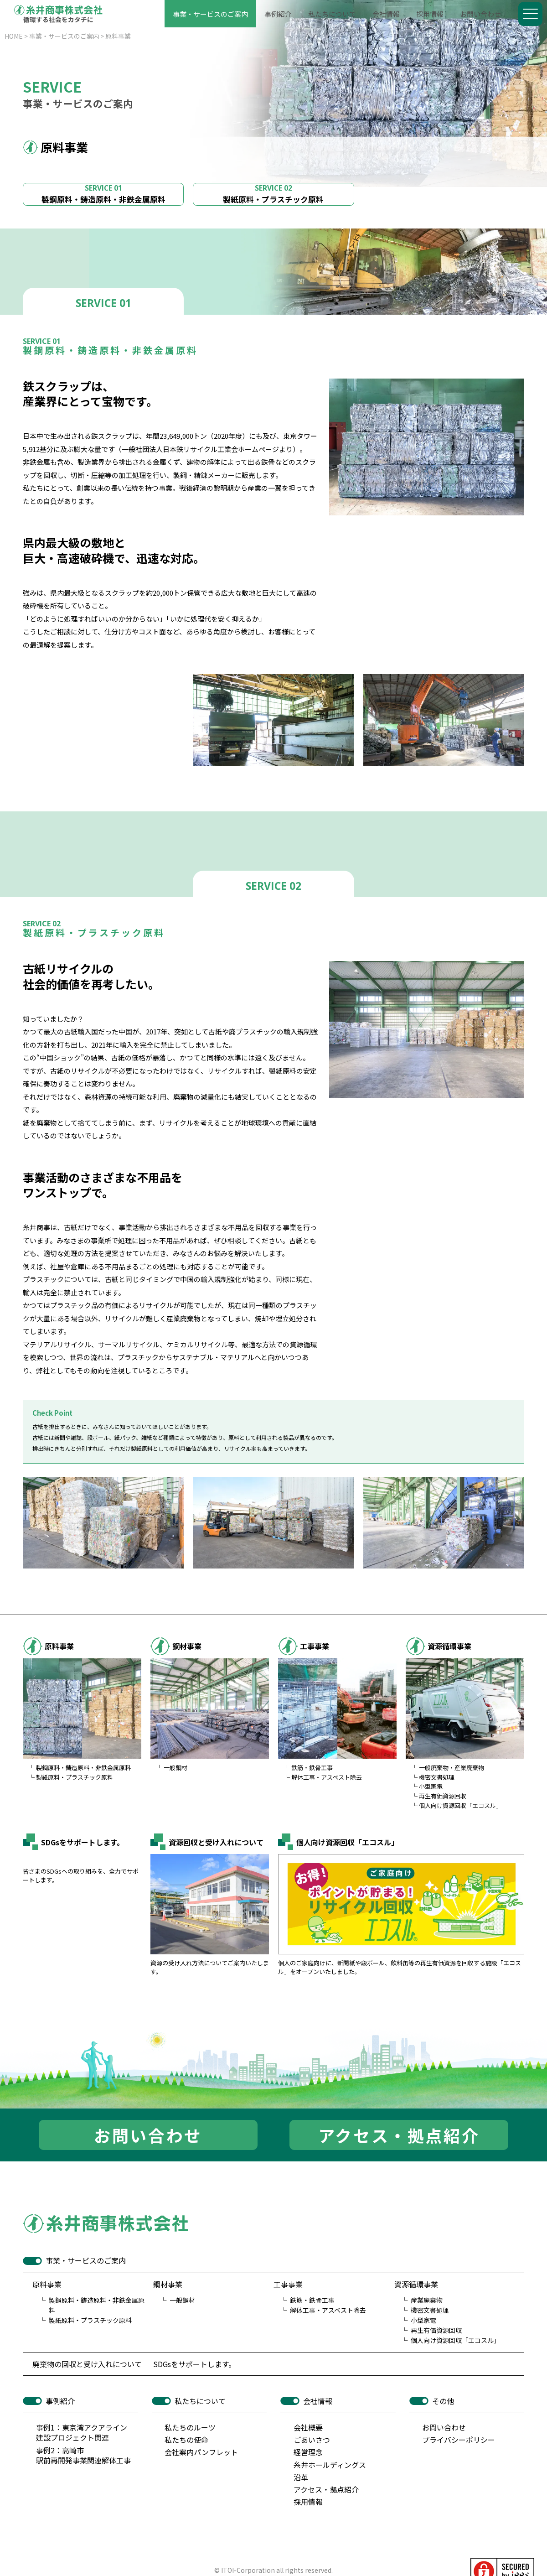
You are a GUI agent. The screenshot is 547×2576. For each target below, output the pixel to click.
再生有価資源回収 (442, 1796)
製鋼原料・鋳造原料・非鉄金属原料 (103, 193)
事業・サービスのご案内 (64, 36)
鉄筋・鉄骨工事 (312, 1767)
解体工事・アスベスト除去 (326, 1777)
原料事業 (118, 36)
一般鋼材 (175, 1767)
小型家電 (431, 1786)
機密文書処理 (436, 1777)
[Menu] (530, 14)
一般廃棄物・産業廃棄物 (451, 1767)
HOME (14, 36)
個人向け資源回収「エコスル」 (460, 1805)
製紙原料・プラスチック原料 (273, 193)
